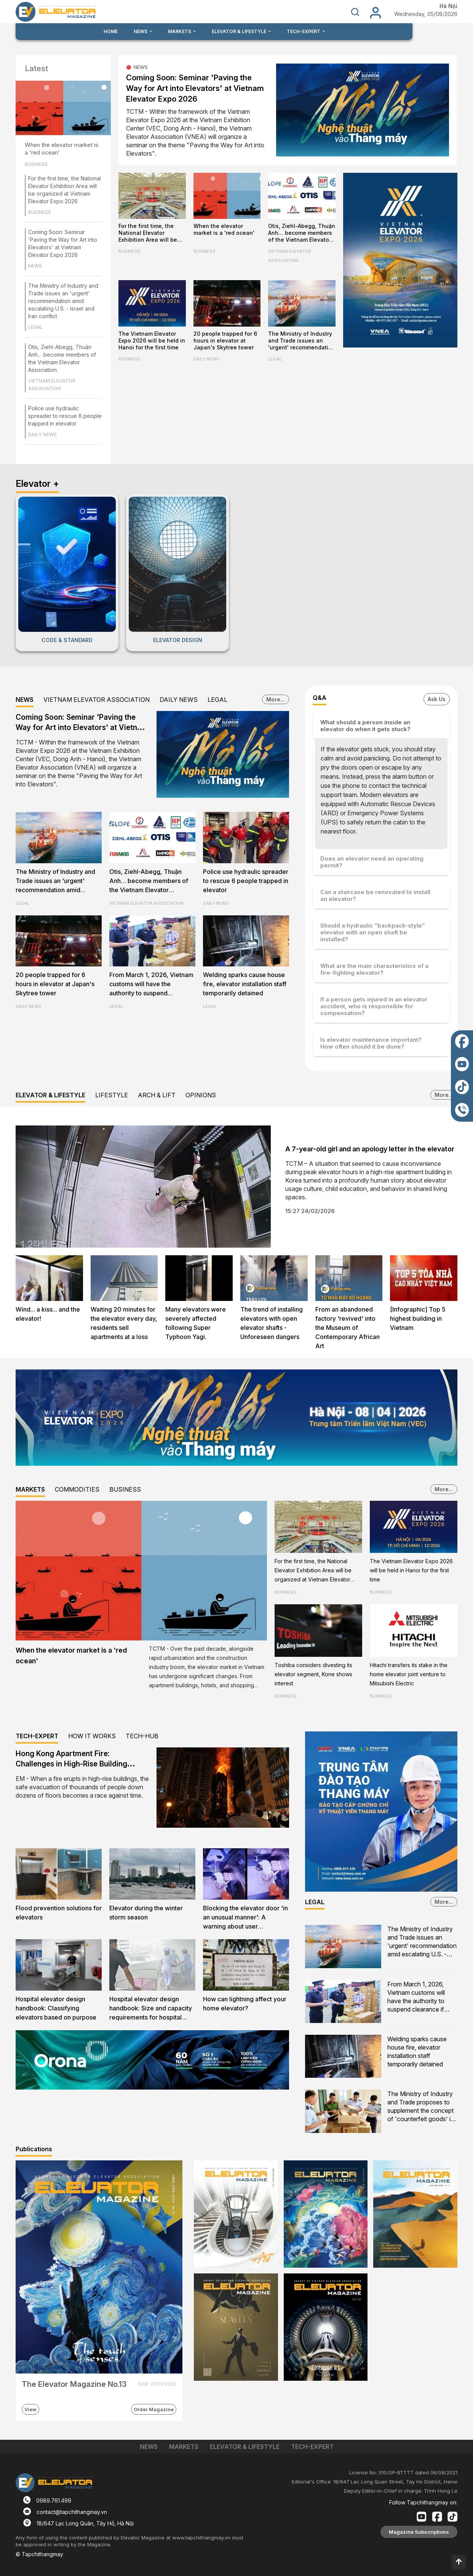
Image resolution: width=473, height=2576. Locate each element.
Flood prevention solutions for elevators (59, 1912)
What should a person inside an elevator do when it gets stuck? (365, 726)
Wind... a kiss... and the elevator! (48, 1314)
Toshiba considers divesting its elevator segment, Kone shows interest (313, 1674)
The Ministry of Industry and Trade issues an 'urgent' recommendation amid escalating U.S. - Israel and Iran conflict (63, 300)
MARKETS (30, 1489)
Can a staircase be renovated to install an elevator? (375, 895)
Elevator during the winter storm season (146, 1912)
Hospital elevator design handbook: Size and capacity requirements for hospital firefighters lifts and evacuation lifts (150, 2009)
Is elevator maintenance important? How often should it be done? (371, 1043)
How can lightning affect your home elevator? (244, 2003)
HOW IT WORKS (92, 1736)
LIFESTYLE (111, 1095)
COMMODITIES (77, 1489)
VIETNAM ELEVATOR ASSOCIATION (51, 384)
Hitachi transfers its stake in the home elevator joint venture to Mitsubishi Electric (408, 1674)
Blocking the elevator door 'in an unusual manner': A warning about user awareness (245, 1918)
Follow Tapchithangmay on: (423, 2502)
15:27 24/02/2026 (310, 1211)
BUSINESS (36, 164)
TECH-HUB (142, 1736)
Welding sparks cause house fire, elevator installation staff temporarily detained (244, 984)
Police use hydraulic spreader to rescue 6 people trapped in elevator (65, 416)
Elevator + (37, 483)
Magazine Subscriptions (419, 2532)
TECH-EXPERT (37, 1736)
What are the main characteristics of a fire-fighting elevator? (374, 969)
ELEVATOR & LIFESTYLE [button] (239, 31)
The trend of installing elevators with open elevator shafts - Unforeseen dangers (271, 1323)
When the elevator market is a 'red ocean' (61, 148)
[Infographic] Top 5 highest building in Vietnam (418, 1318)
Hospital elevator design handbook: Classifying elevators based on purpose (56, 2008)
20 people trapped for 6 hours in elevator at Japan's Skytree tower (225, 340)
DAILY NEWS (42, 434)
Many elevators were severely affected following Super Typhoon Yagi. (195, 1323)
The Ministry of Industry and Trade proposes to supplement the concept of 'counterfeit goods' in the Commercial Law (420, 2107)
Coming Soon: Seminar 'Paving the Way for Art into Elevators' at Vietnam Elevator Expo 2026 (195, 88)
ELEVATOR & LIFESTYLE (50, 1095)
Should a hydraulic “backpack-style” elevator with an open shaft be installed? (372, 932)
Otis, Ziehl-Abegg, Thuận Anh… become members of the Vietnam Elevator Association (301, 233)
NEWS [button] (141, 31)
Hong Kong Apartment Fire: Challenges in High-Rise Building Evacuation (71, 1764)
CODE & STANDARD (67, 640)
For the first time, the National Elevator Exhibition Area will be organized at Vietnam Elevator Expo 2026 (147, 233)
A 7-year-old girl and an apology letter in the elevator (369, 1149)
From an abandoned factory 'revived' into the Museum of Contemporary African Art (347, 1328)
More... (275, 699)
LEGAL (35, 327)
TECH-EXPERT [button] (304, 31)
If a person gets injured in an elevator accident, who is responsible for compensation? (373, 1006)
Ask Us (437, 699)
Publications (34, 2149)
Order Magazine (154, 2409)
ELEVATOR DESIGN (177, 640)
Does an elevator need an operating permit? (371, 862)
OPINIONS (200, 1095)
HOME (111, 31)
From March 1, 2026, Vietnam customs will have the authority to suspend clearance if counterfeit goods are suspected (151, 984)
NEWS (35, 266)
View (30, 2409)
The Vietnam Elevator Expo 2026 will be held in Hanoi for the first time (151, 340)
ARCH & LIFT (157, 1095)
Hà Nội (448, 6)
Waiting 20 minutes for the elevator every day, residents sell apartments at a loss (124, 1323)
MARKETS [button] (180, 31)
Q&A (319, 697)
